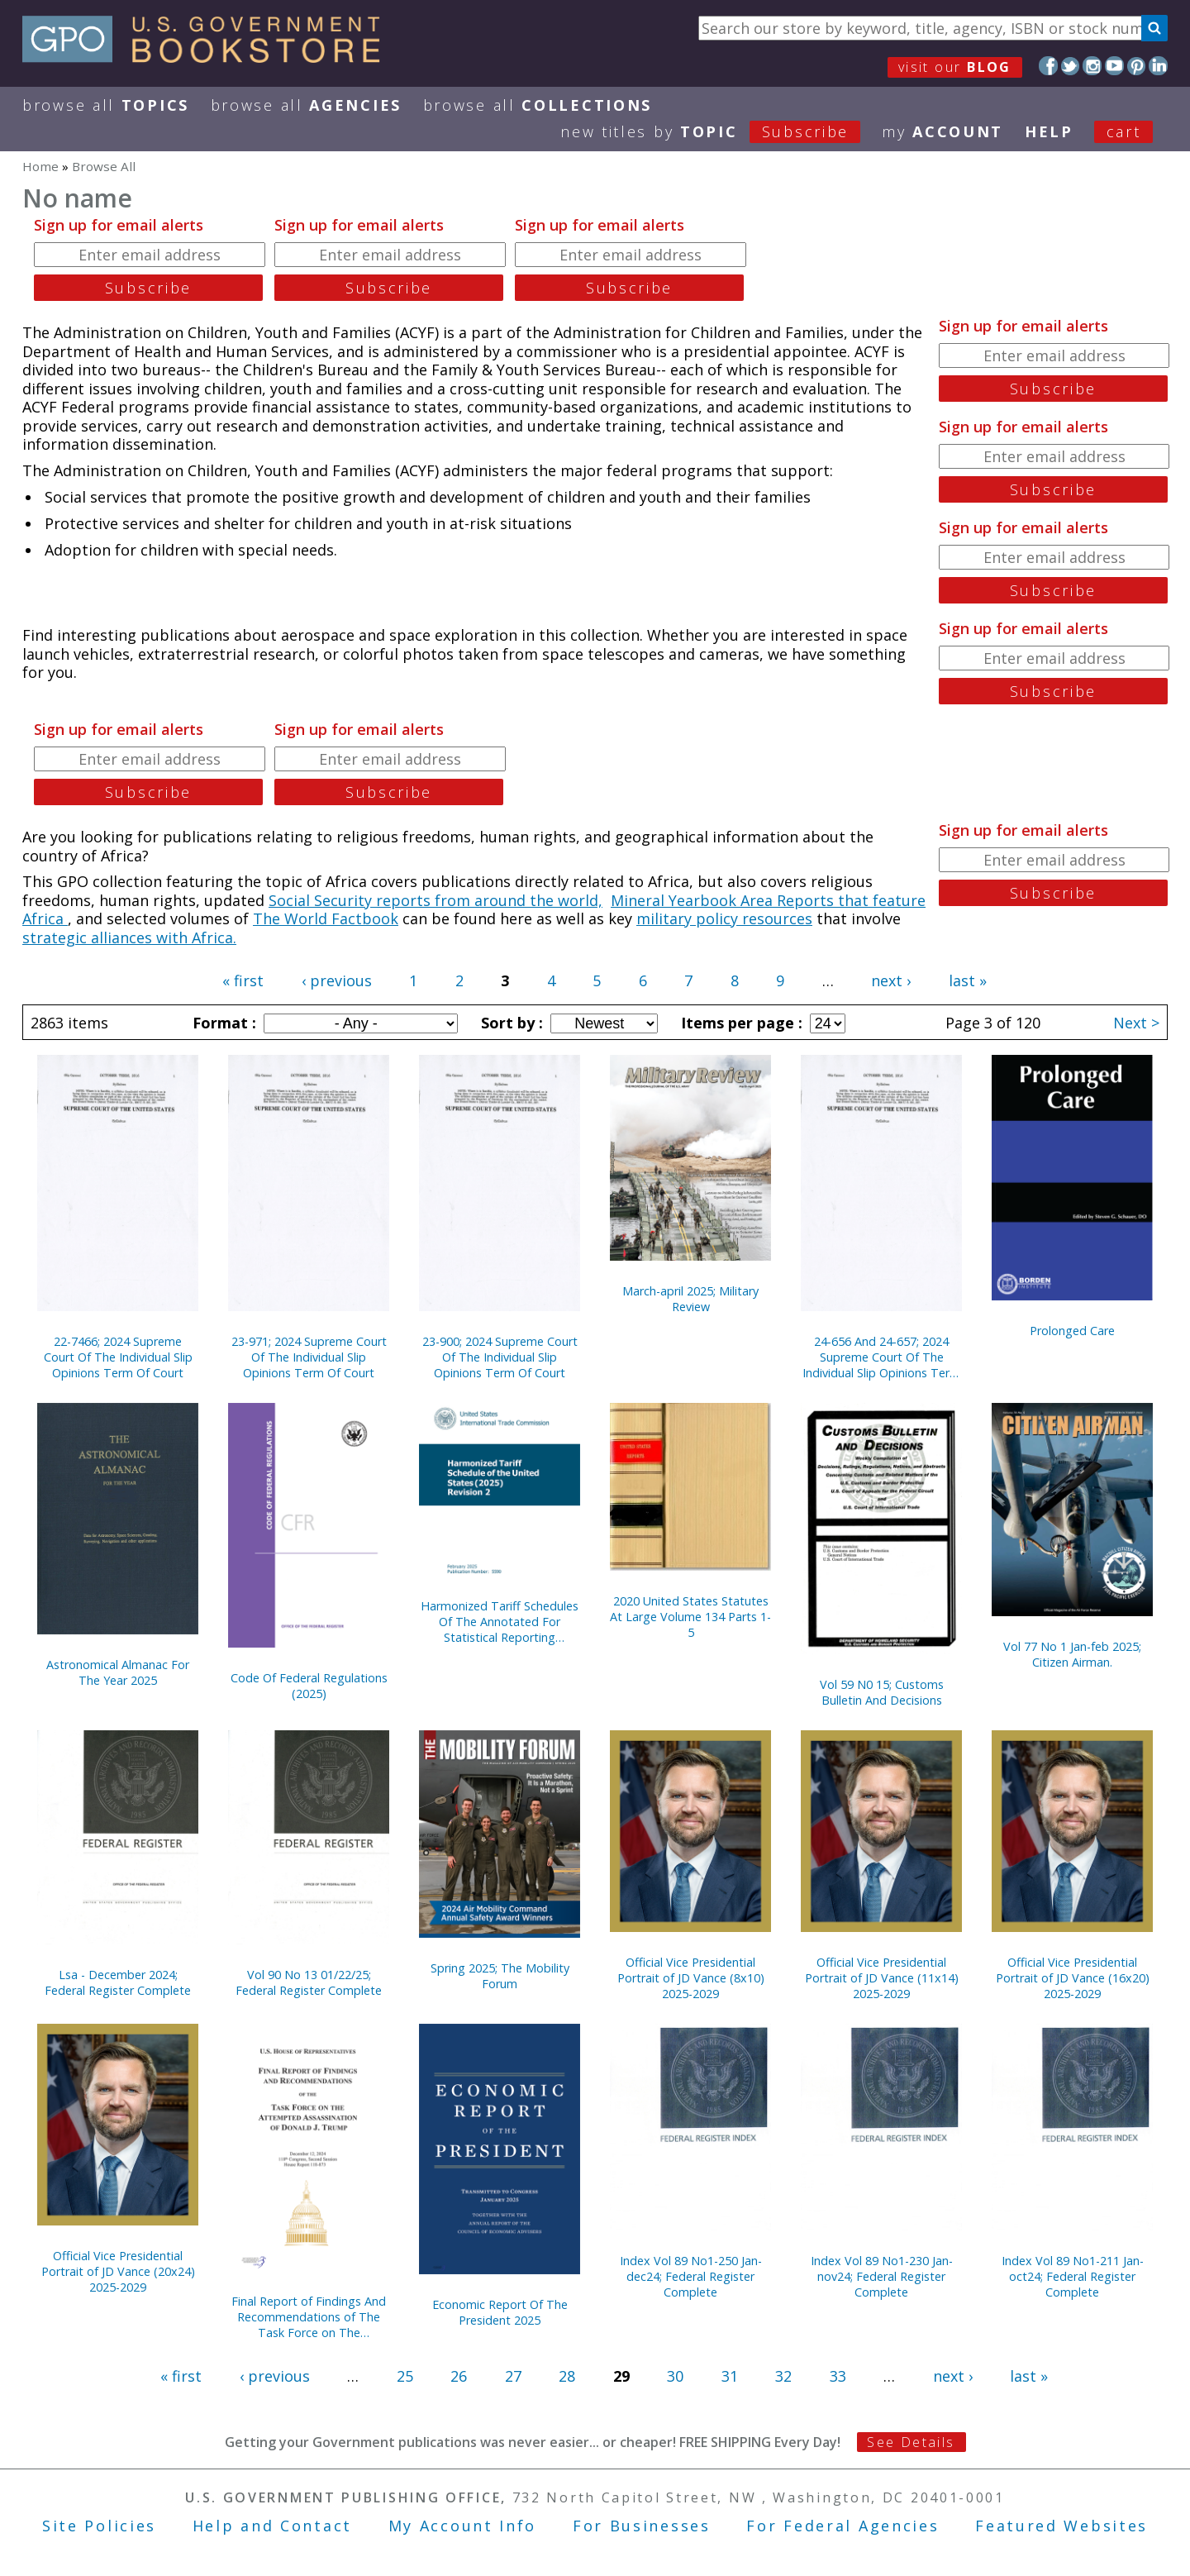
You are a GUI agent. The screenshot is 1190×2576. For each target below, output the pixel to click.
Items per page (739, 1023)
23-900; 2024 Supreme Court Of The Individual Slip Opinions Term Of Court (500, 1357)
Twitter (1070, 65)
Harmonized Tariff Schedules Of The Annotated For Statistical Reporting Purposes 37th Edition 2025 (499, 1621)
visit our (954, 67)
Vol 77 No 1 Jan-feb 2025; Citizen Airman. (1072, 1654)
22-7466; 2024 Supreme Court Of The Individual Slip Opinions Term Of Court (118, 1357)
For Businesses (642, 2525)
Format (222, 1023)
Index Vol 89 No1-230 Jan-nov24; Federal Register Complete (882, 2276)
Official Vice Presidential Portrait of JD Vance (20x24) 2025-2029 (118, 2271)
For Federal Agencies (842, 2525)
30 (675, 2376)
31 (729, 2376)
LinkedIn (1158, 65)
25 (405, 2376)
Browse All (105, 105)
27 (513, 2376)
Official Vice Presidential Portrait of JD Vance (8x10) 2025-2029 (690, 1977)
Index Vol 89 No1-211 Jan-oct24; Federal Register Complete (1073, 2276)
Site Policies (99, 2525)
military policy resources (724, 918)
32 (783, 2376)
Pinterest (1136, 65)
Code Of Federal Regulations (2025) (309, 1685)
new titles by (721, 131)
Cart (1124, 131)
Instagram (1092, 65)
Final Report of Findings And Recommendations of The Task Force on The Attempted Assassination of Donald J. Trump (308, 2316)
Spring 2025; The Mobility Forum (500, 1976)
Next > (1136, 1023)
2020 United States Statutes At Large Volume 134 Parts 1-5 (690, 1616)
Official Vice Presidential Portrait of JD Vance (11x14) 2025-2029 (882, 1977)
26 (458, 2376)
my (942, 131)
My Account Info (462, 2525)
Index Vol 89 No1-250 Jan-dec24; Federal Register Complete (691, 2276)
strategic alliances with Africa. (129, 937)
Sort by (510, 1023)
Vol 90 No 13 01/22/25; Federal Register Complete (309, 1982)
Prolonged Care (1072, 1330)
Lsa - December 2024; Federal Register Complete (118, 1982)
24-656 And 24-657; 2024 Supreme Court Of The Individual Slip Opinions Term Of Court (881, 1357)
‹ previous (337, 980)
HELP (1049, 131)
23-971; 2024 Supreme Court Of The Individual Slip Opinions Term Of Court (309, 1357)
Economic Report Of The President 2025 (500, 2312)
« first (243, 980)
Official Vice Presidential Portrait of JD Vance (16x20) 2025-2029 (1073, 1977)
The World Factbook (325, 918)
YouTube (1114, 65)
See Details (910, 2442)
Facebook (1048, 65)
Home (40, 166)
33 (838, 2376)
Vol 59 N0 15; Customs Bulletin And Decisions (882, 1692)
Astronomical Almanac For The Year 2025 (117, 1672)
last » (968, 980)
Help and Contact (272, 2525)
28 (567, 2376)
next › (891, 980)
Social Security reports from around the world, (435, 900)
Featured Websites (1061, 2525)
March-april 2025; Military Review (690, 1298)
